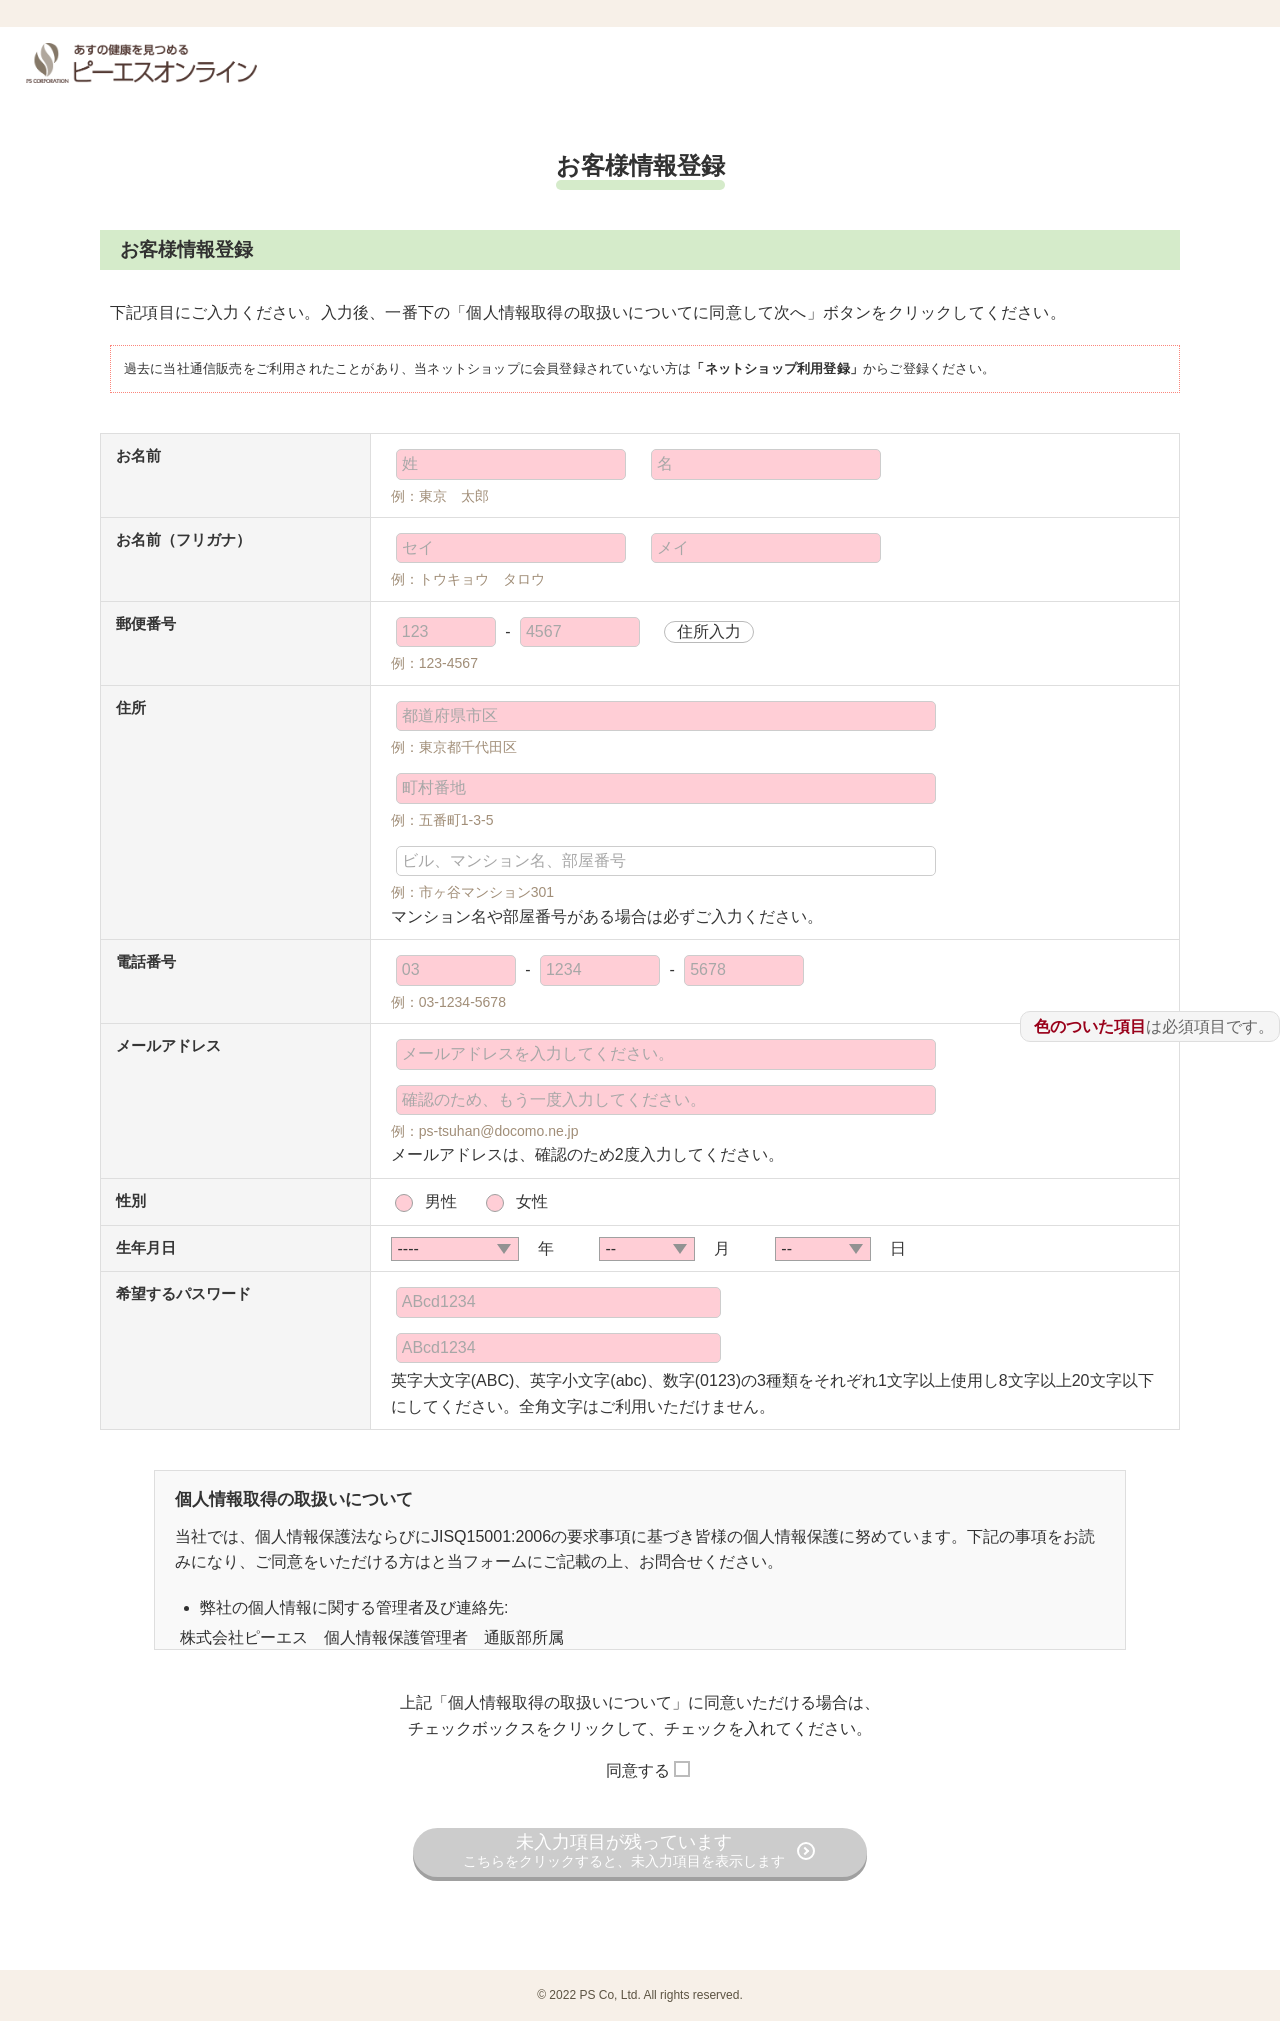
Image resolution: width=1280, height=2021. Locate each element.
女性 (532, 1201)
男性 (441, 1201)
